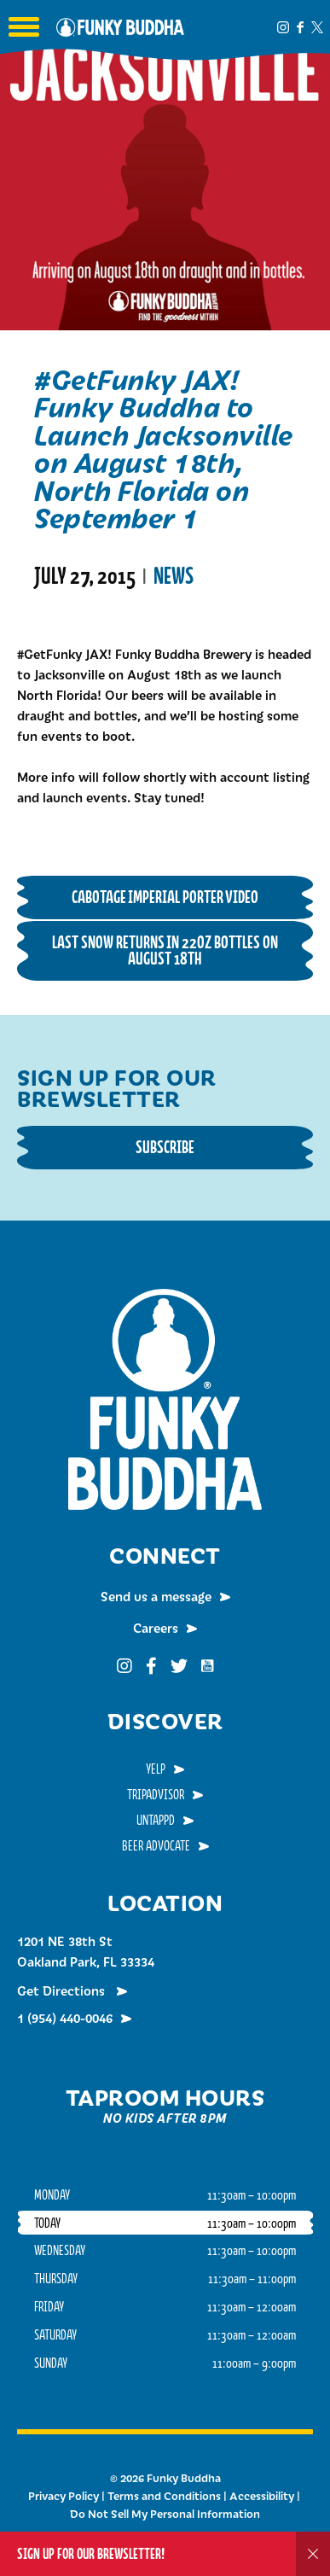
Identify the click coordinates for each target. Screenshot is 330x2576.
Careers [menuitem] (155, 1627)
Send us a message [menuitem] (156, 1596)
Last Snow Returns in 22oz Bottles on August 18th (165, 950)
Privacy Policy (63, 2495)
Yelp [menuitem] (155, 1768)
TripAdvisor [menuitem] (155, 1794)
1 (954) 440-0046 (65, 2017)
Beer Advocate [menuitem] (156, 1845)
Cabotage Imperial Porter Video (165, 896)
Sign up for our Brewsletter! (91, 2553)
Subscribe (165, 1146)
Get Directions (62, 1990)
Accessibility (261, 2495)
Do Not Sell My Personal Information (165, 2513)
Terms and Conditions (164, 2495)
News (173, 576)
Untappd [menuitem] (155, 1819)
